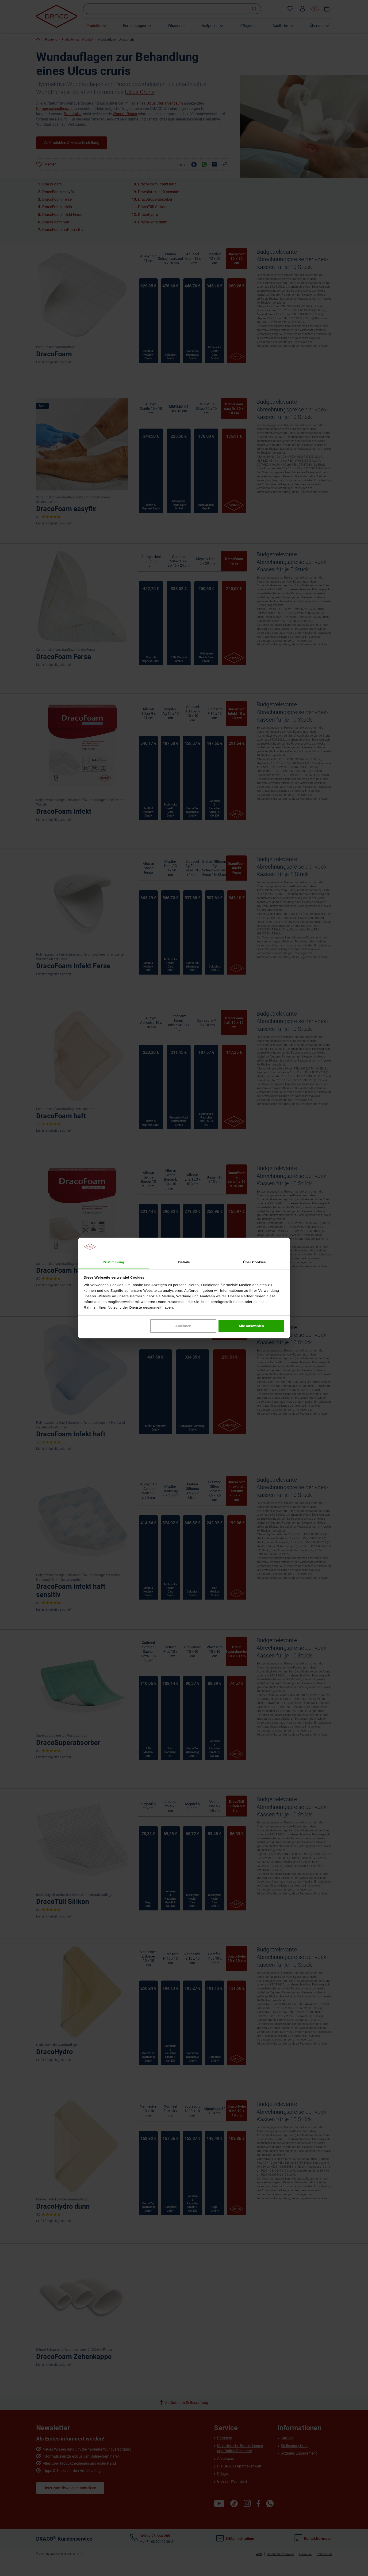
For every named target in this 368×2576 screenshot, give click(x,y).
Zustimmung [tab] (113, 1262)
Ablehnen (183, 1326)
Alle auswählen (251, 1326)
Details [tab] (184, 1262)
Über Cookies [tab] (254, 1262)
